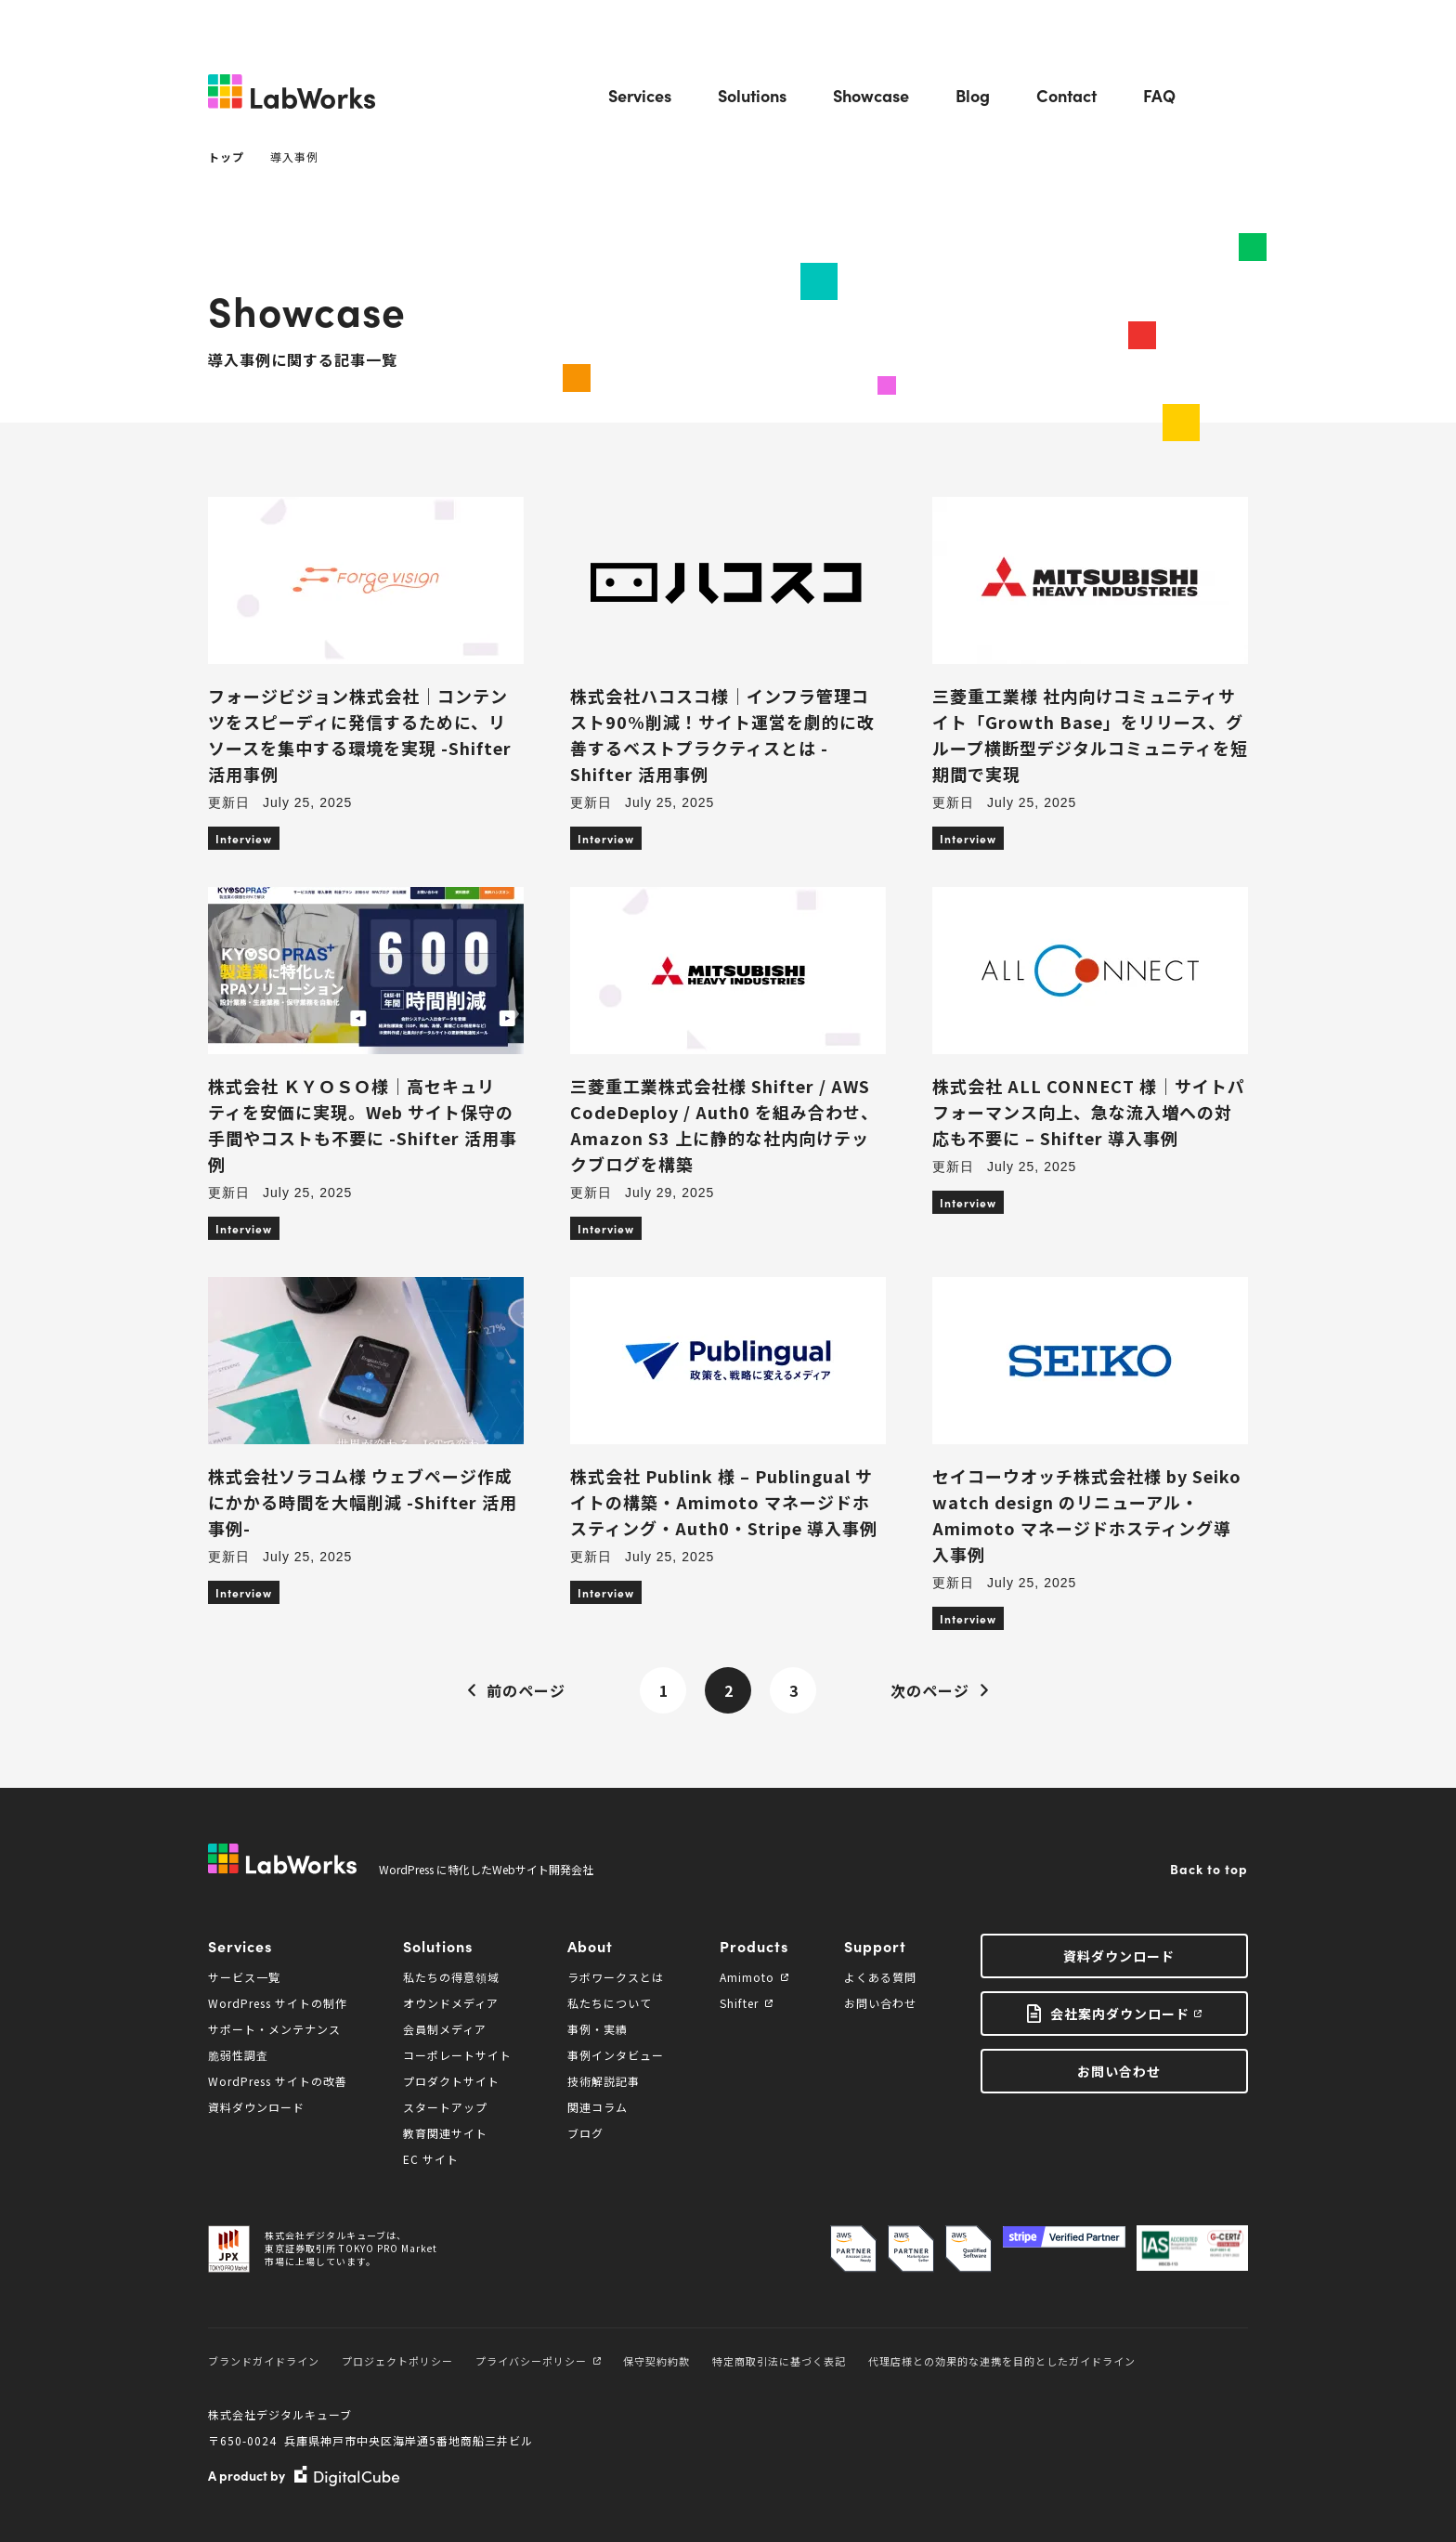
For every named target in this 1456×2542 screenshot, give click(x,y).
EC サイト (431, 2159)
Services (639, 95)
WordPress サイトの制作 (277, 2003)
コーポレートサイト (457, 2055)
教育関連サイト (445, 2133)
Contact (1066, 95)
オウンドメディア (451, 2003)
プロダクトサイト (451, 2081)
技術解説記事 (603, 2081)
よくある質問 (880, 1977)
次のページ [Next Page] (939, 1690)
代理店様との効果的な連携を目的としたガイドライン (1002, 2360)
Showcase (871, 95)
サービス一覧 (244, 1977)
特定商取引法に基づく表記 (779, 2360)
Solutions (752, 95)
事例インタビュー (615, 2055)
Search (1235, 96)
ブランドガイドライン (263, 2360)
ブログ (585, 2133)
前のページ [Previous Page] (516, 1690)
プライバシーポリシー (538, 2360)
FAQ (1159, 95)
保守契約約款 (656, 2360)
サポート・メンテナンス (274, 2029)
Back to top (1209, 1868)
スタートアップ (445, 2107)
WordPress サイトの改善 (277, 2081)
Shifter (746, 2003)
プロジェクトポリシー (397, 2360)
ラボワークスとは (615, 1977)
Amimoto (754, 1977)
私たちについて (609, 2003)
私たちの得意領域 (451, 1977)
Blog (973, 95)
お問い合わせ (880, 2003)
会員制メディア (445, 2029)
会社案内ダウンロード (1120, 2013)
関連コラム (597, 2107)
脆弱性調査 (238, 2055)
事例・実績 (597, 2029)
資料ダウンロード (256, 2107)
